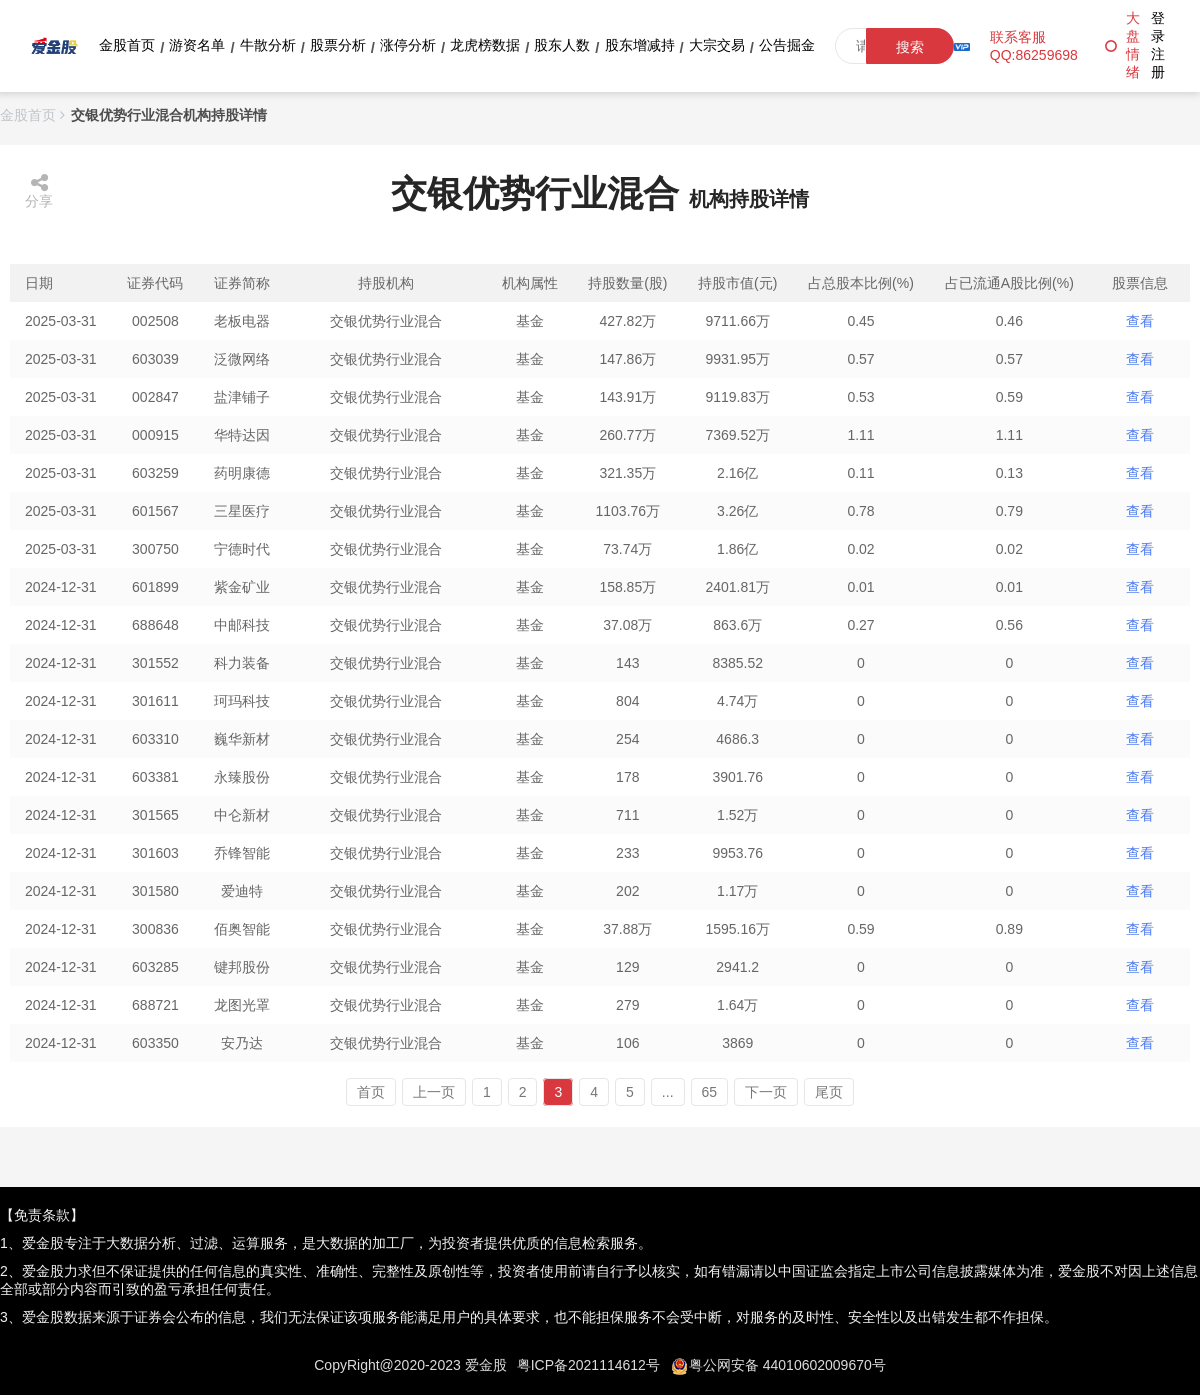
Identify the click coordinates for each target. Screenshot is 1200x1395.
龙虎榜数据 (485, 45)
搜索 (910, 47)
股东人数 (562, 45)
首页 (371, 1092)
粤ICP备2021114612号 (588, 1365)
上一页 (434, 1092)
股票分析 (338, 45)
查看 (1140, 321)
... (668, 1092)
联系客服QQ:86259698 (1034, 46)
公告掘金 (787, 45)
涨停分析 (408, 45)
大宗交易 (717, 45)
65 (710, 1092)
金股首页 (127, 45)
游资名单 (197, 45)
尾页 (829, 1092)
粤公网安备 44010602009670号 (787, 1365)
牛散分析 (268, 45)
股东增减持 (640, 45)
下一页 (766, 1092)
